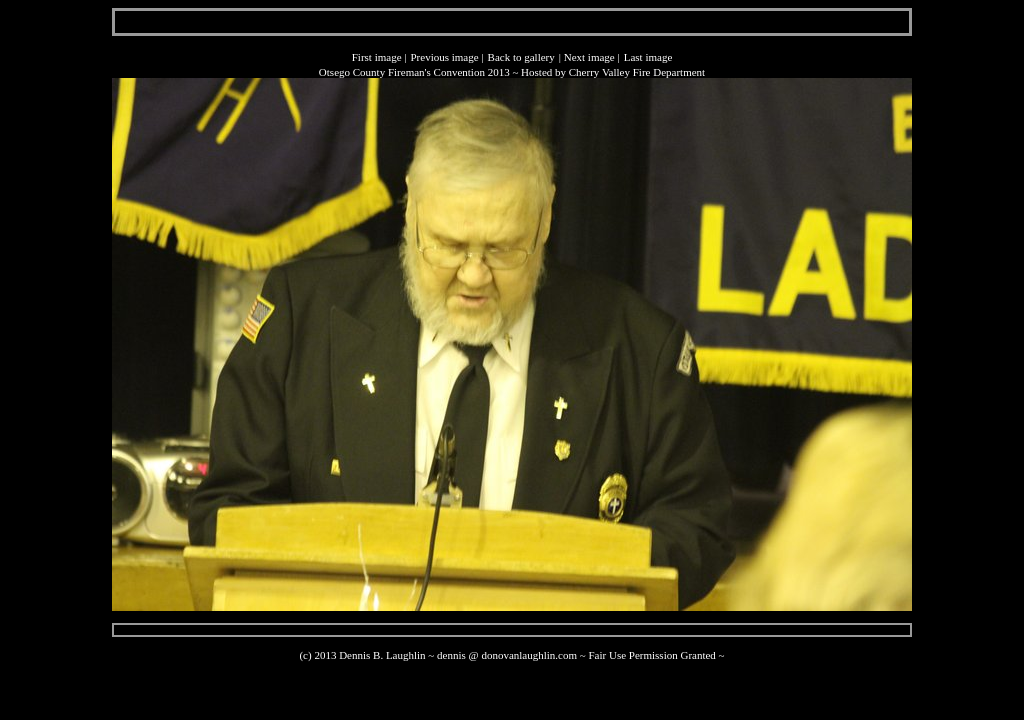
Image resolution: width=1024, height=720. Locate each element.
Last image (648, 57)
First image (377, 57)
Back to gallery (521, 57)
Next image (589, 57)
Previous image (444, 57)
